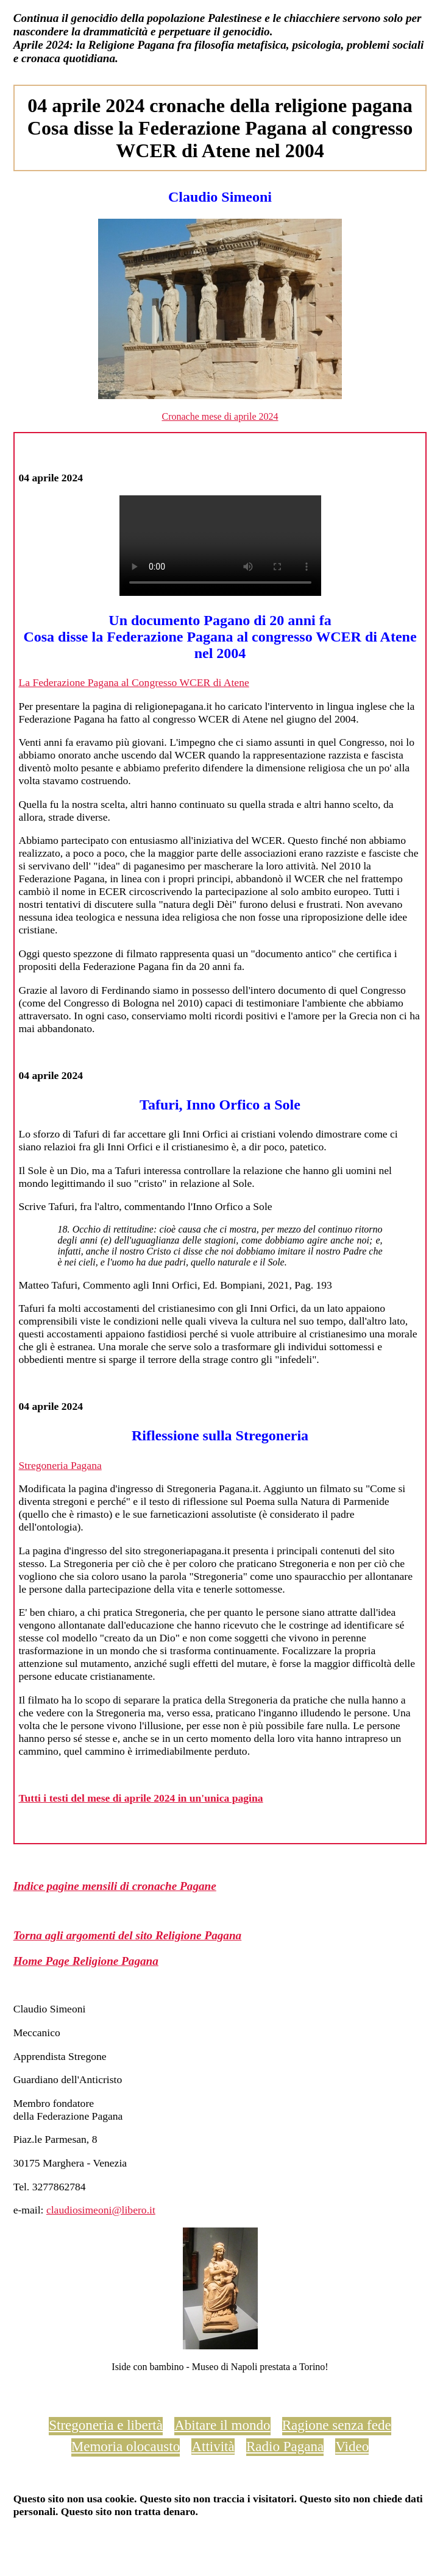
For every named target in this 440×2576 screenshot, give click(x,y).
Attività (212, 2446)
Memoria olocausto (125, 2446)
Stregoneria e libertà (106, 2425)
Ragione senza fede (336, 2425)
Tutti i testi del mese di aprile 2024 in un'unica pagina (140, 1798)
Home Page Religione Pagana (85, 1961)
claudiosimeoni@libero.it (100, 2210)
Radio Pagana (285, 2446)
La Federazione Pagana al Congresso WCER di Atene (133, 682)
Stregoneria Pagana (59, 1465)
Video (352, 2446)
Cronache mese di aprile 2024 (219, 416)
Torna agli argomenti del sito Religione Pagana (127, 1935)
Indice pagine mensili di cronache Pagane (114, 1886)
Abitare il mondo (222, 2425)
